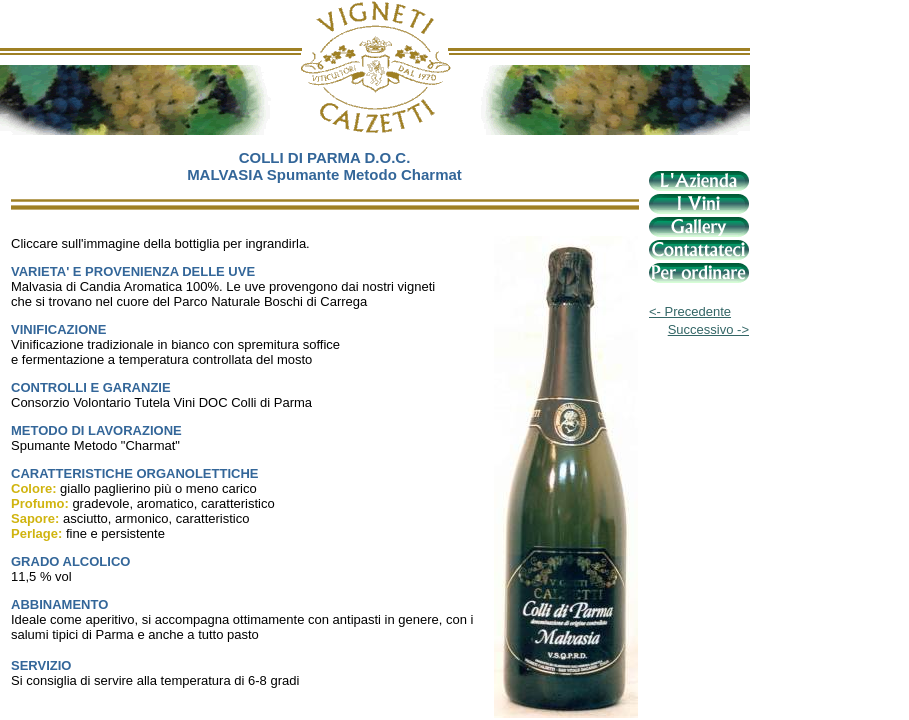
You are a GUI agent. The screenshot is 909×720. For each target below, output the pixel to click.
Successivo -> (708, 329)
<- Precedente (690, 311)
